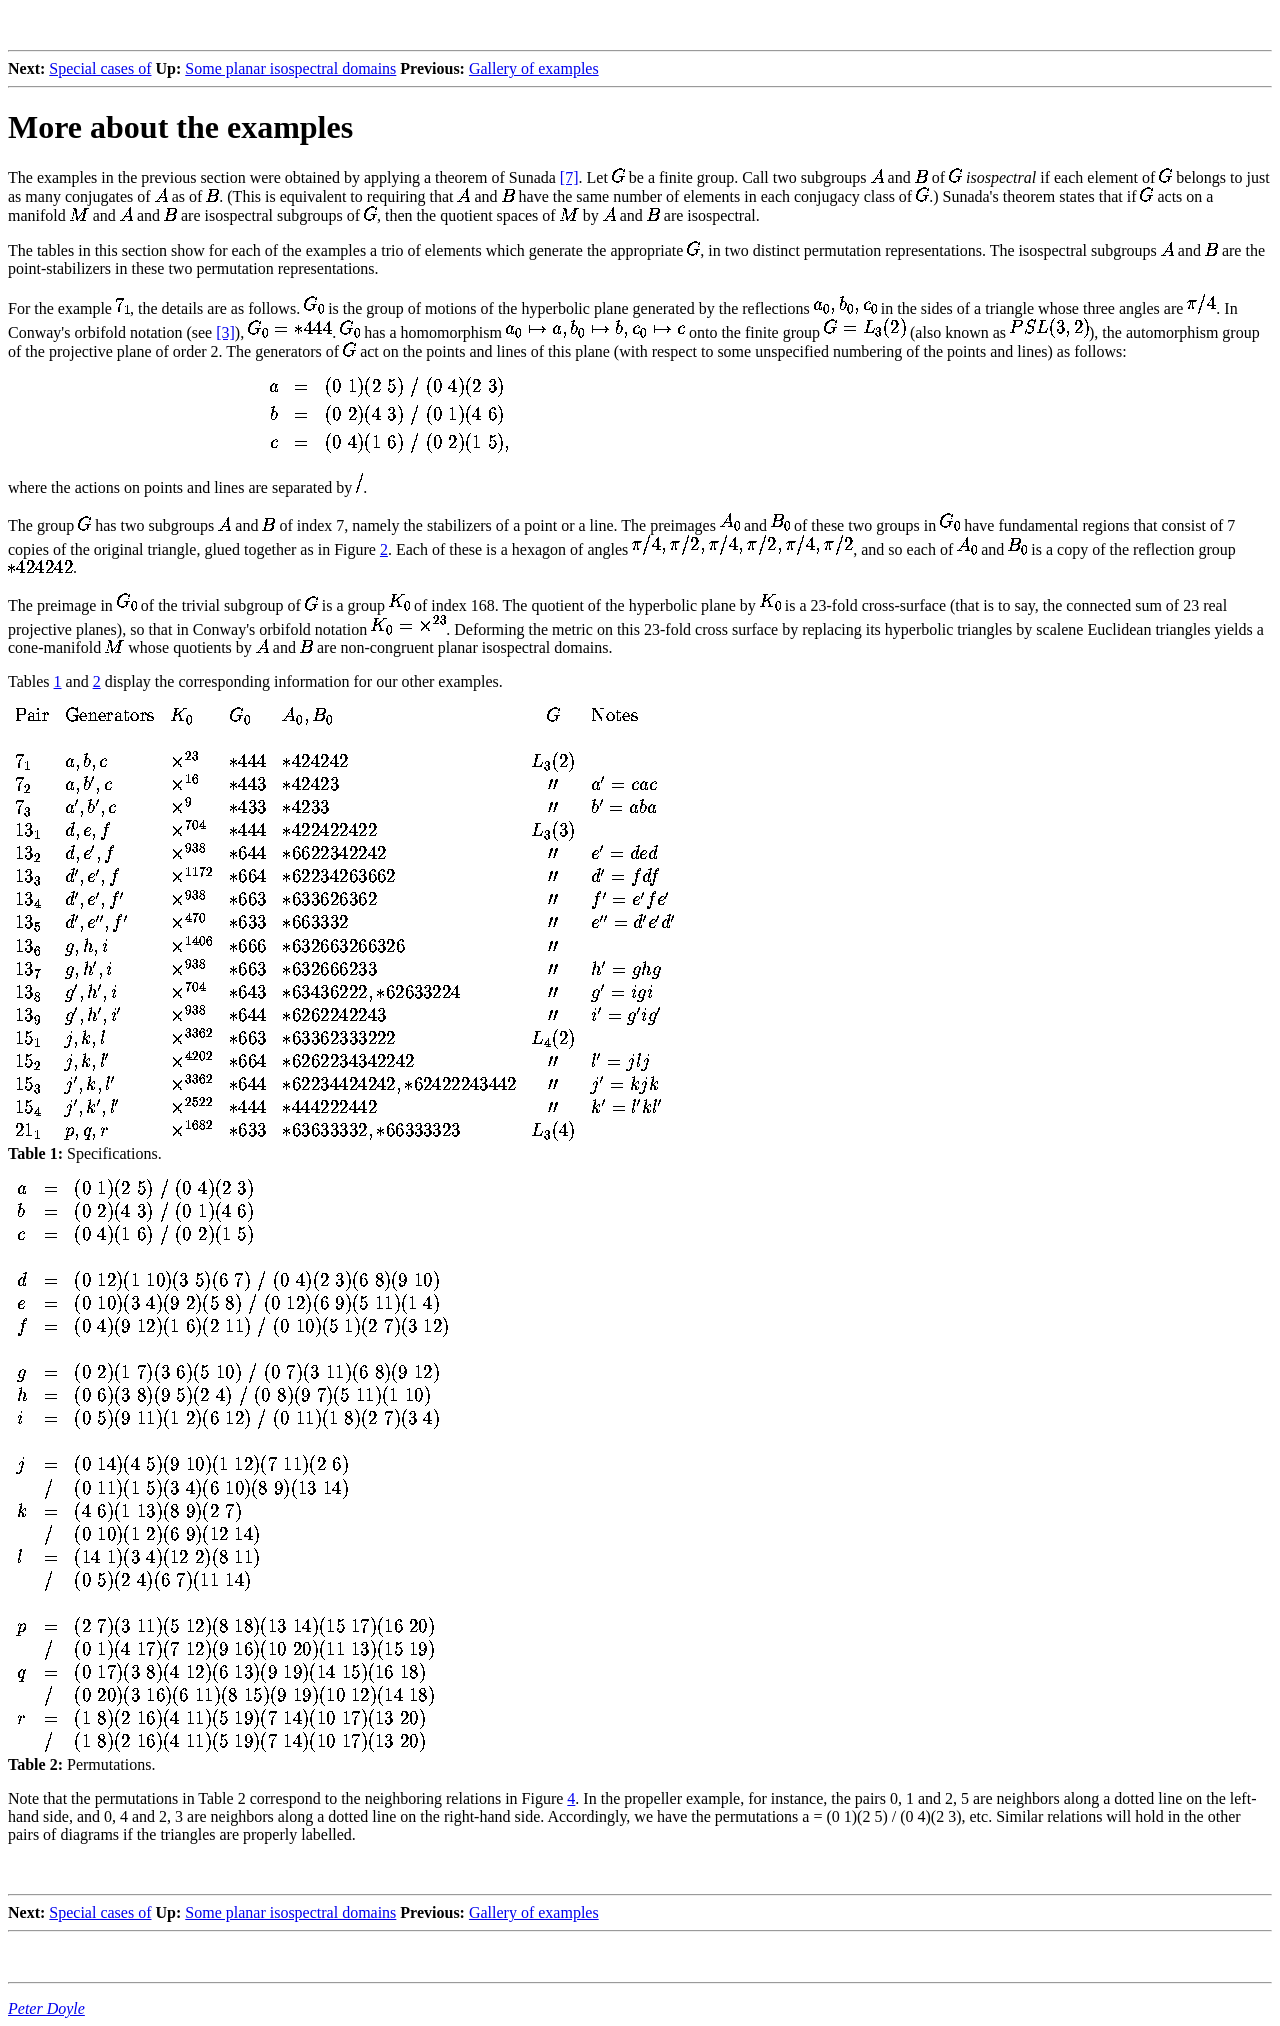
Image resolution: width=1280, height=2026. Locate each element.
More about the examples (180, 127)
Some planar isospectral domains (290, 68)
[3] (225, 332)
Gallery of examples (534, 68)
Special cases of (100, 68)
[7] (569, 177)
